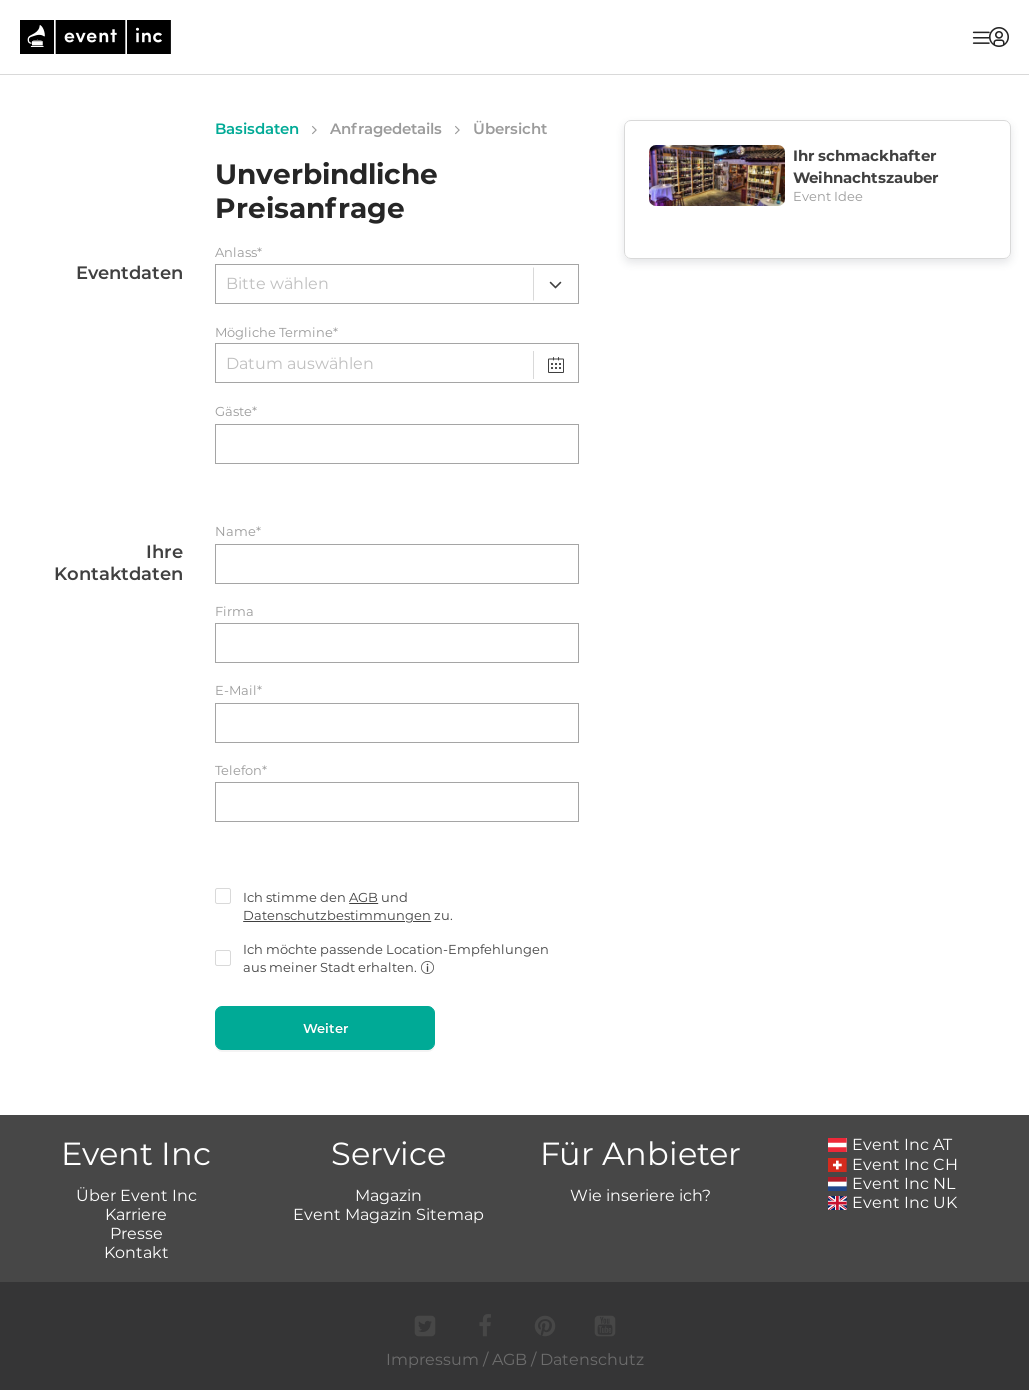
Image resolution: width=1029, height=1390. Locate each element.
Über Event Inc (136, 1195)
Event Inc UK (892, 1202)
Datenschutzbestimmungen (337, 915)
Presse (136, 1233)
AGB (363, 897)
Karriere (136, 1214)
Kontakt (136, 1252)
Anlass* (238, 252)
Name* (238, 531)
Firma (234, 611)
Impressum (432, 1359)
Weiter (325, 1028)
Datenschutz (592, 1359)
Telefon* (241, 770)
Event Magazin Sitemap (388, 1214)
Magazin (388, 1195)
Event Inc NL (891, 1183)
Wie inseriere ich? (640, 1195)
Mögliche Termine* (276, 332)
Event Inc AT (890, 1144)
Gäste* (236, 411)
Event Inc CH (893, 1164)
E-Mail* (238, 690)
